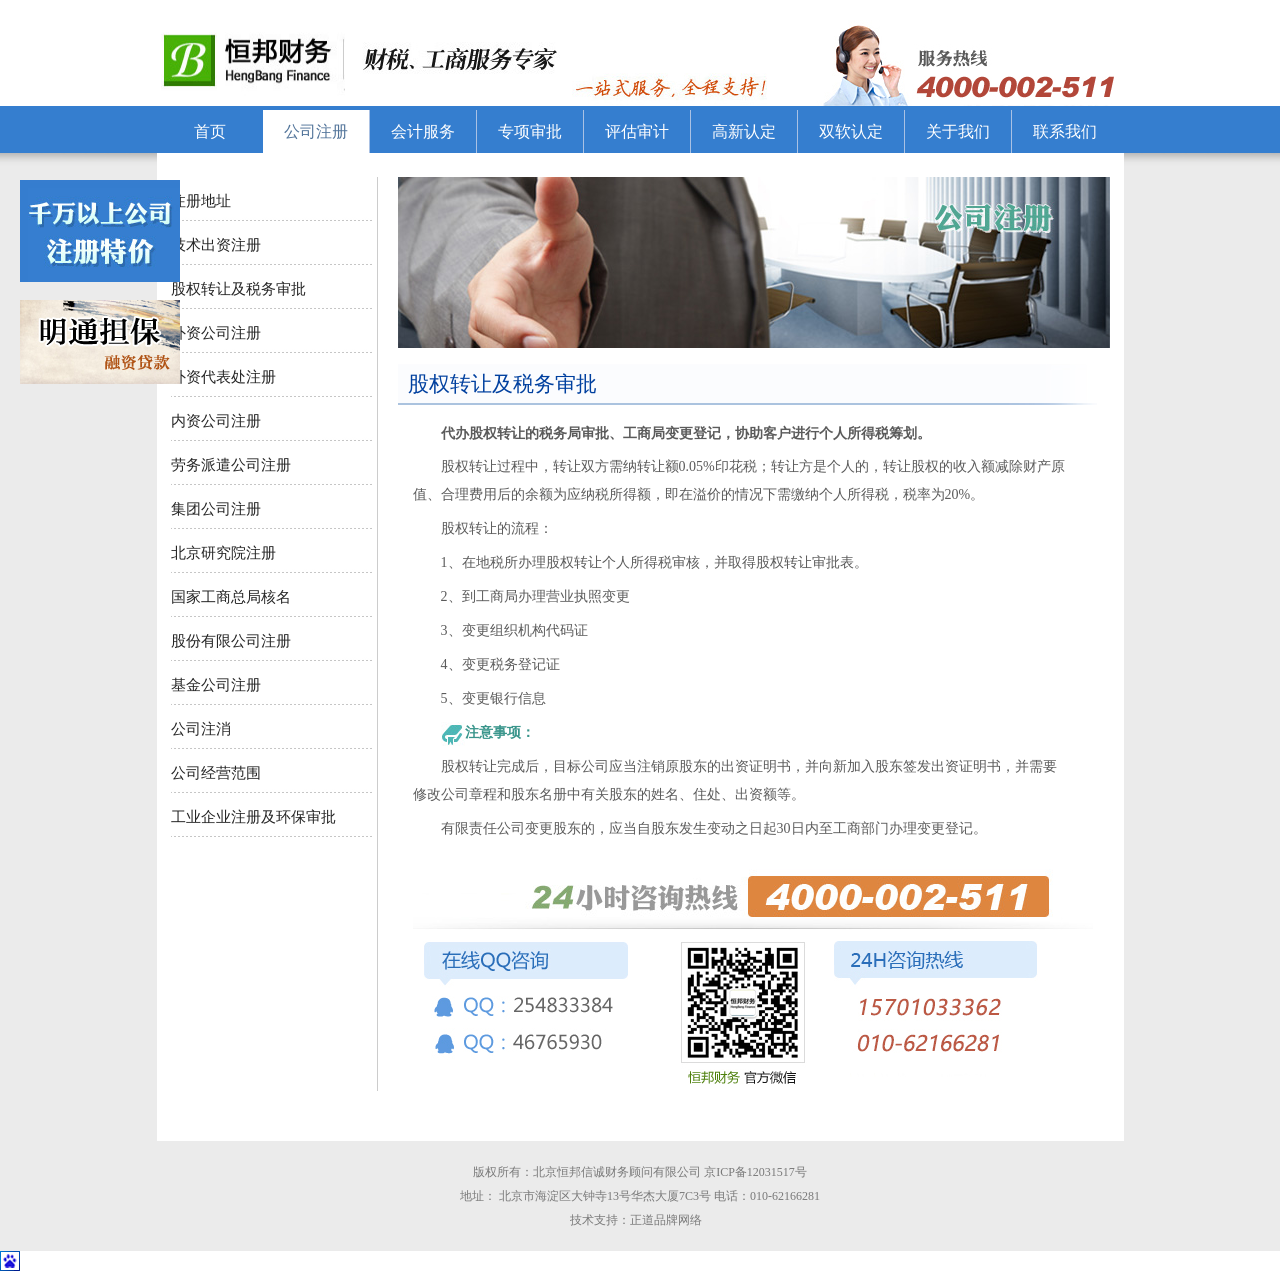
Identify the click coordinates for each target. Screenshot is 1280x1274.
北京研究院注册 (223, 553)
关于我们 (958, 131)
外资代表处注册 (223, 377)
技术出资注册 (216, 245)
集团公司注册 (216, 509)
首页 (210, 131)
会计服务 (423, 131)
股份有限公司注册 (231, 641)
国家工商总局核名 (231, 597)
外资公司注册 (216, 333)
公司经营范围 (216, 773)
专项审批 (530, 131)
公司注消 (203, 729)
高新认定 (744, 131)
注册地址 (201, 201)
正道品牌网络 (670, 1220)
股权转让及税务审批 (238, 289)
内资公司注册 (216, 421)
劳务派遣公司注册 (231, 465)
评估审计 (637, 131)
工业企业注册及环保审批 (253, 817)
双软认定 (851, 131)
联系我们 (1065, 131)
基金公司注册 (216, 685)
